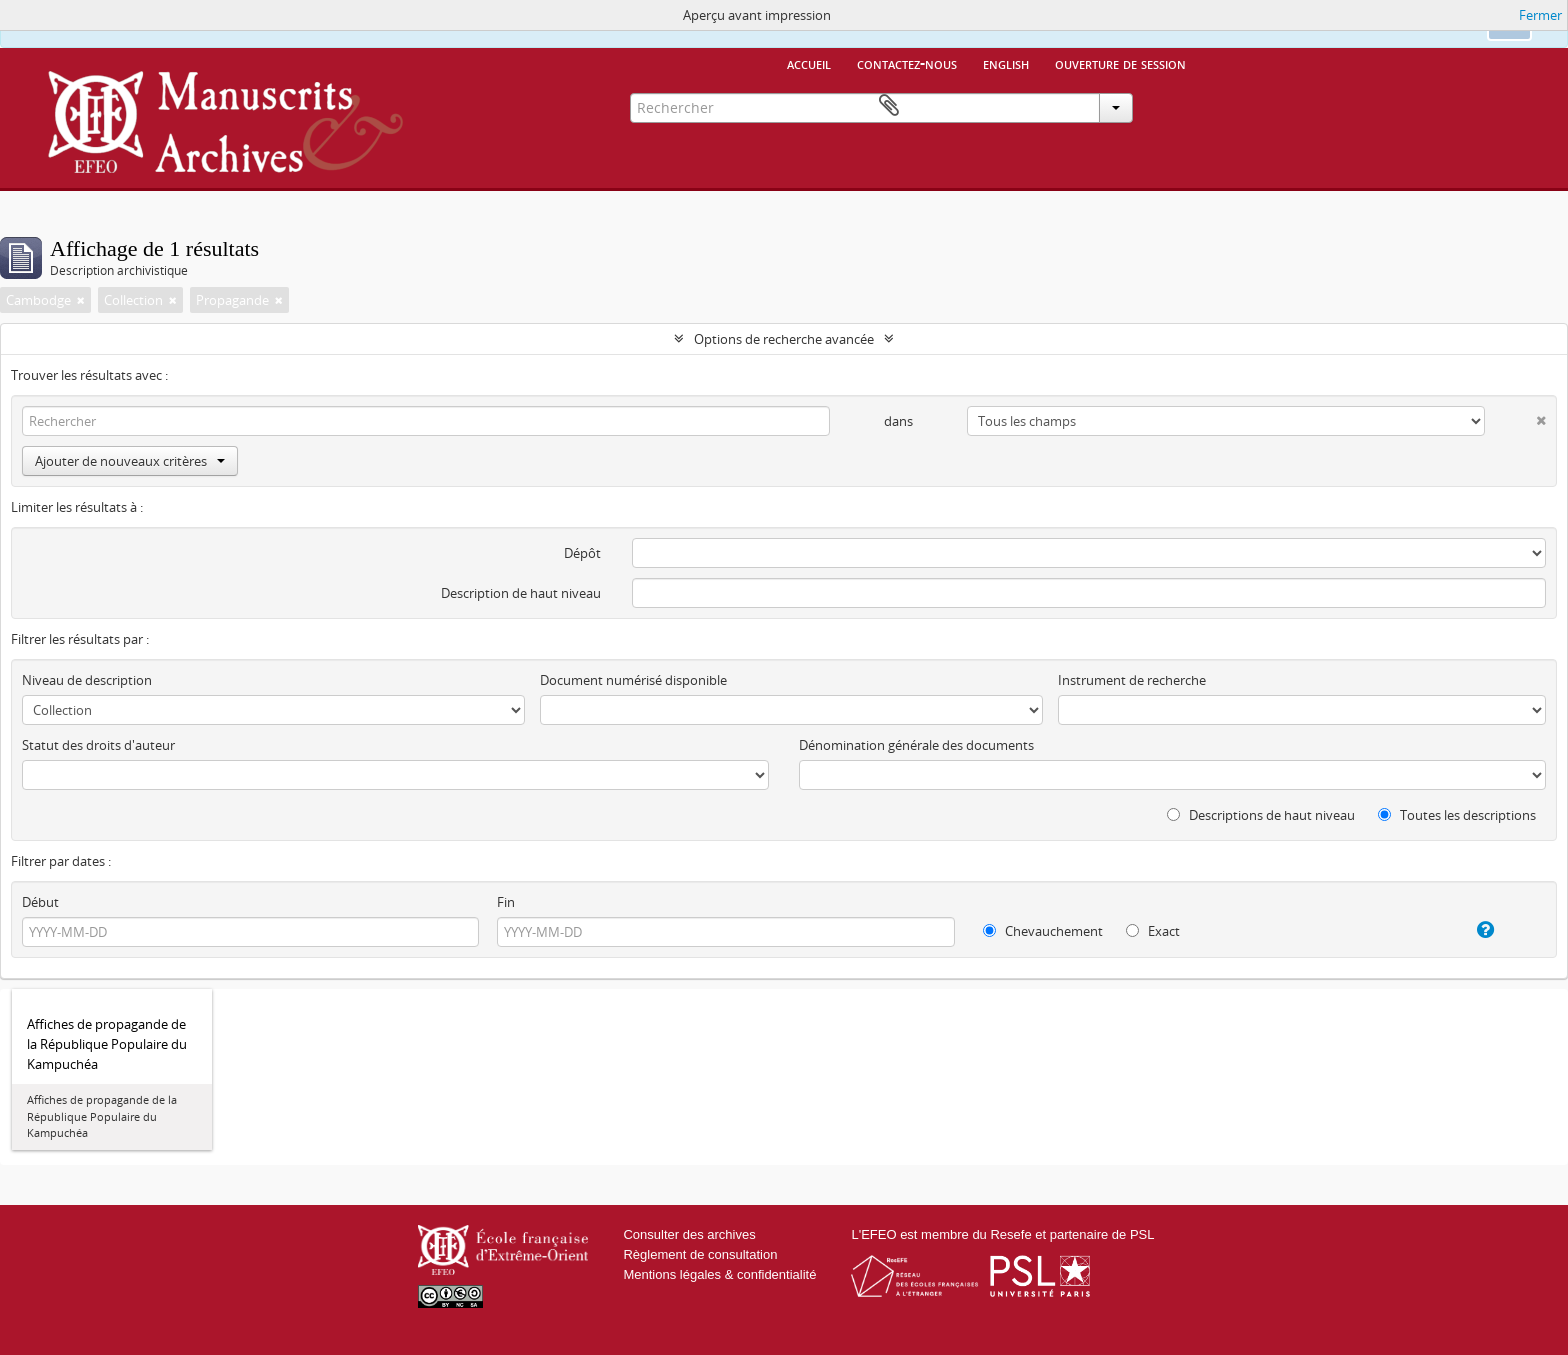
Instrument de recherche (1132, 680)
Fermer (1540, 15)
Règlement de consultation (700, 1254)
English (1006, 63)
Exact (1153, 931)
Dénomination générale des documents (916, 745)
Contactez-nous (907, 63)
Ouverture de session (1120, 63)
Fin (506, 902)
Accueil (809, 63)
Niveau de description (87, 680)
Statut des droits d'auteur (98, 745)
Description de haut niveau (521, 593)
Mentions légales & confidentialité (719, 1274)
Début (40, 902)
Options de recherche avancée (784, 339)
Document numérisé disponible (633, 680)
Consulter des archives (689, 1234)
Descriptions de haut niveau (1261, 815)
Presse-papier (1171, 106)
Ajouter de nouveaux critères (130, 461)
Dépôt (582, 553)
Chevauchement (1043, 931)
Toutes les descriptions (1457, 815)
